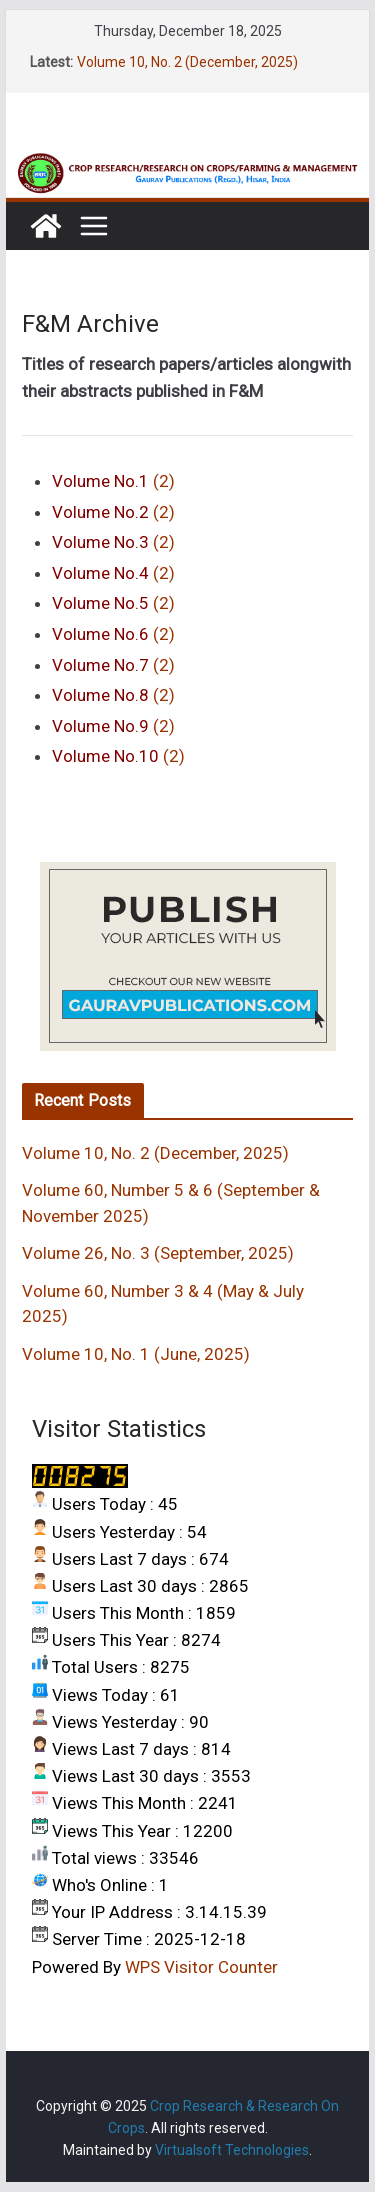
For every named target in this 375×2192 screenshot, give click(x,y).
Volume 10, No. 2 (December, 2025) (187, 62)
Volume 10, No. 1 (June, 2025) (136, 1354)
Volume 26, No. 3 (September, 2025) (158, 1253)
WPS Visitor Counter (201, 1967)
